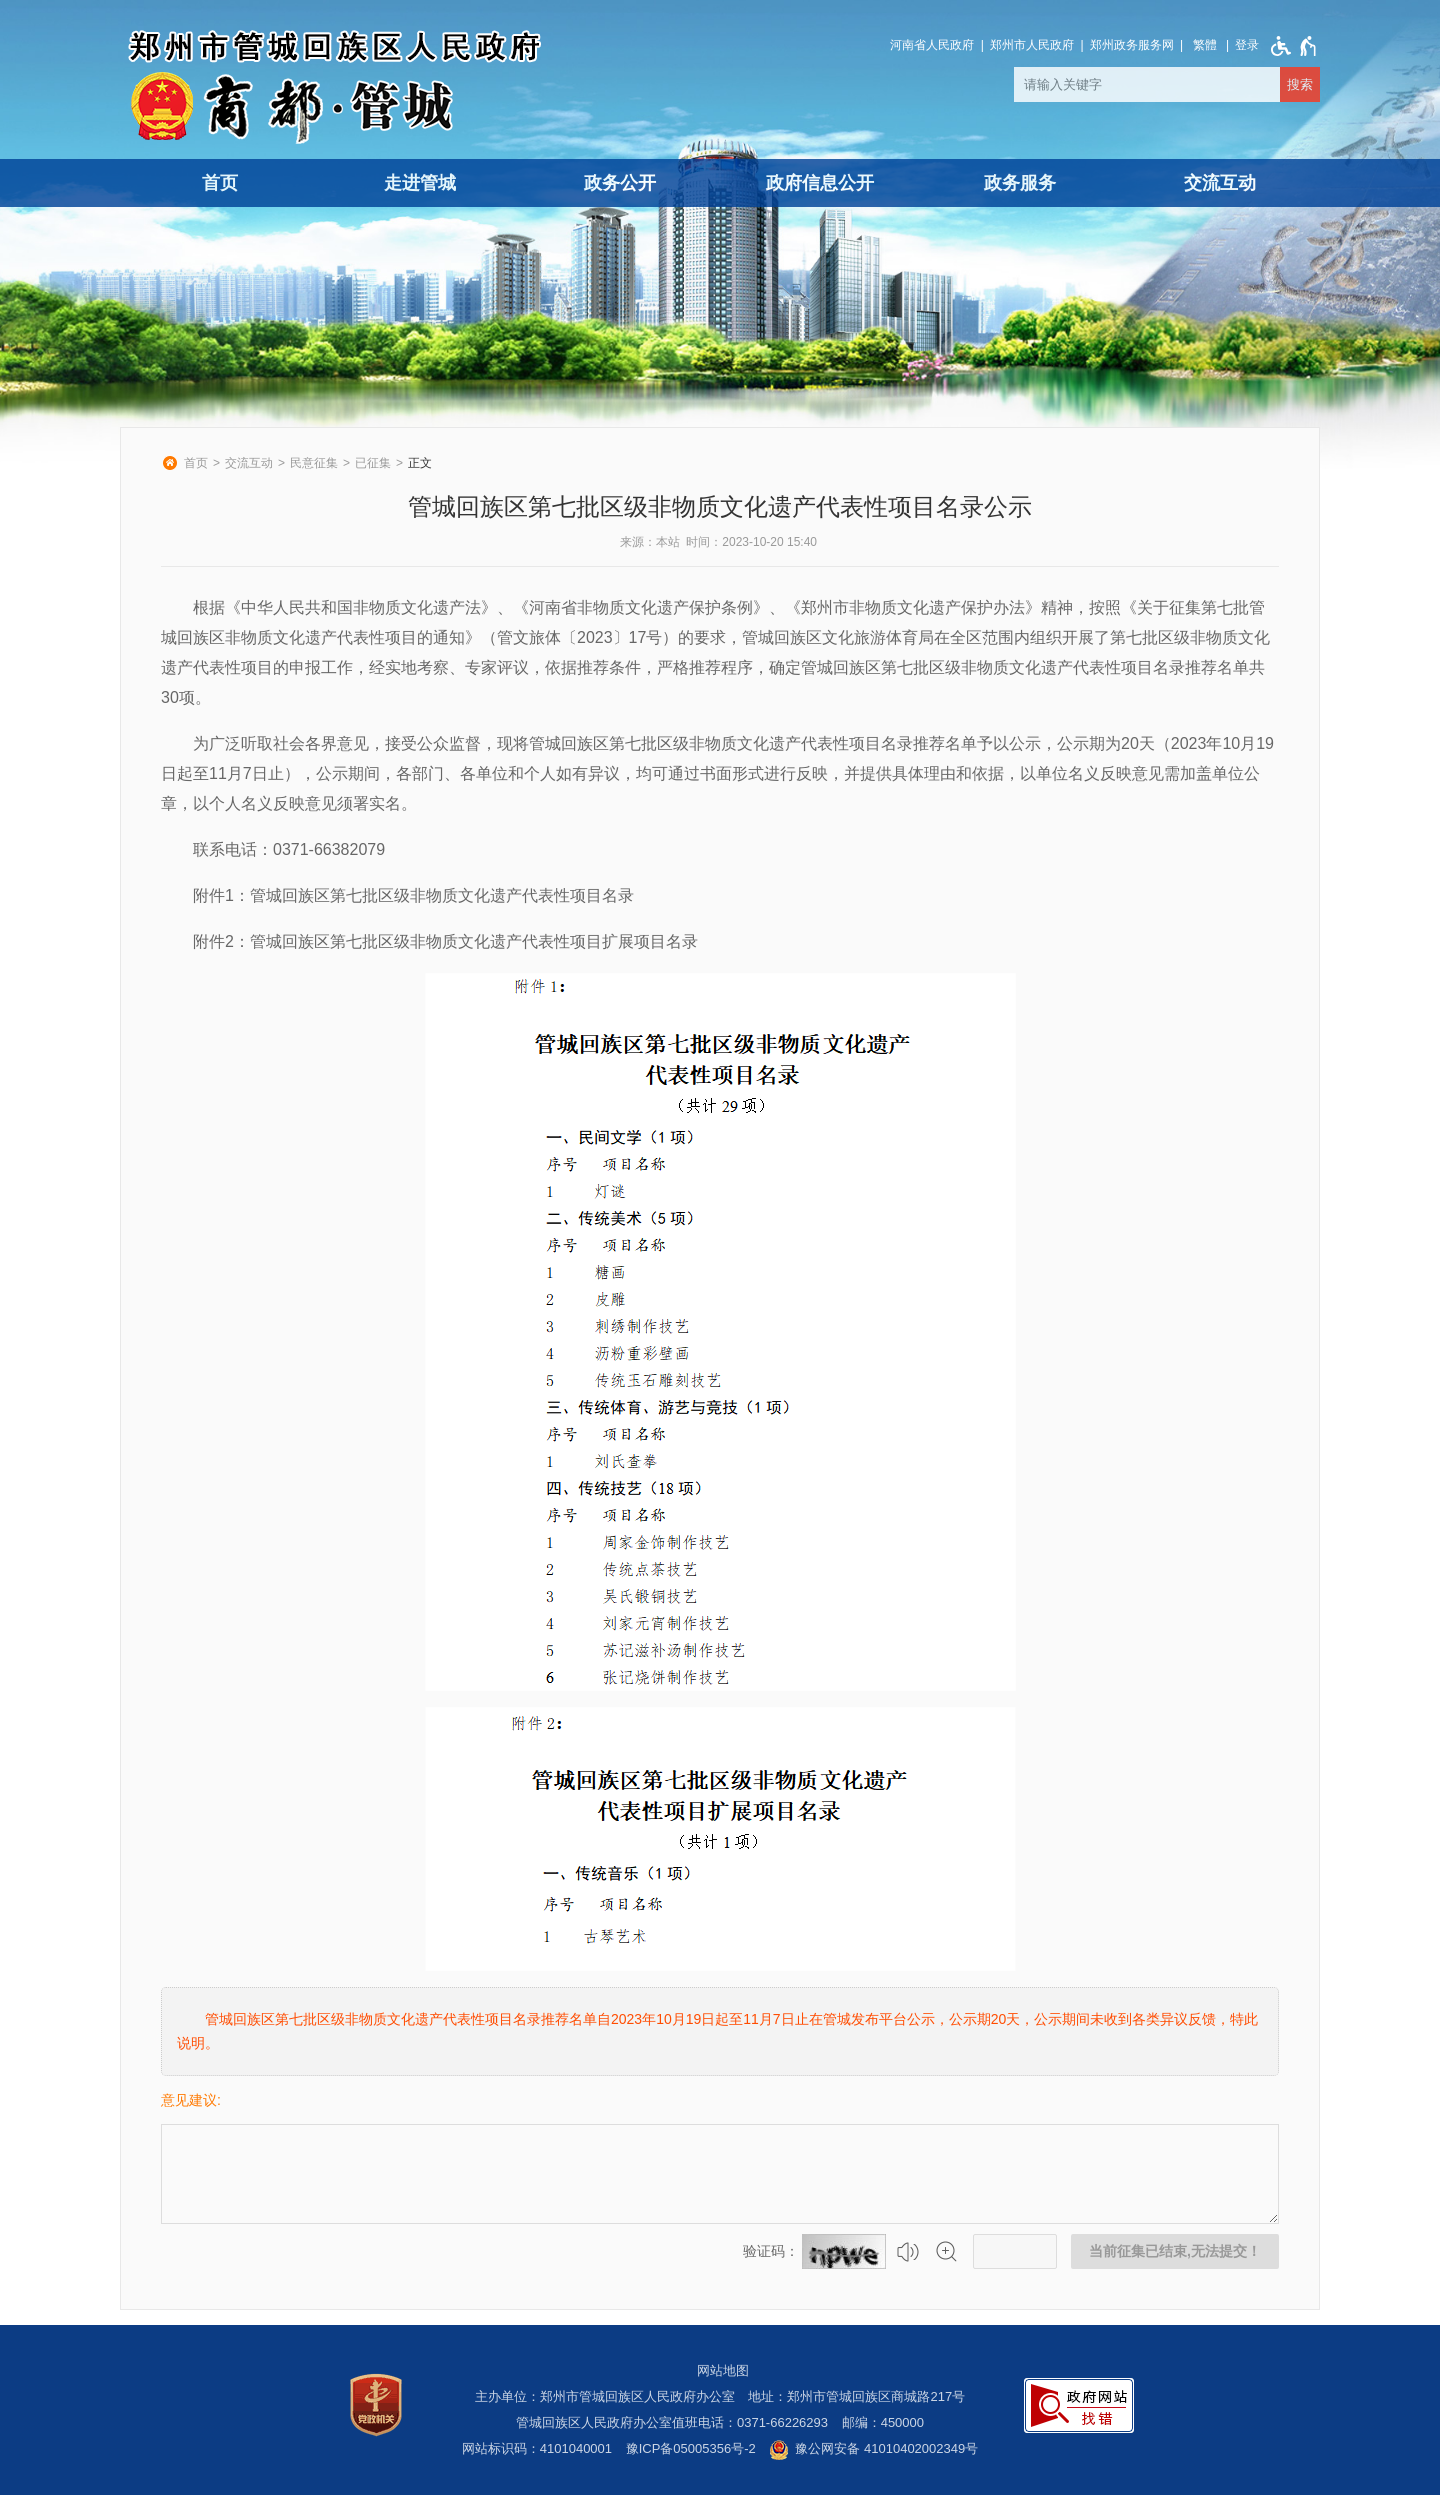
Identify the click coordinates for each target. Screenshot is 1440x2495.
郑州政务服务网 (1132, 45)
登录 (1247, 45)
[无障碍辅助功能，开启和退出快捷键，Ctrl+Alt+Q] (1289, 46)
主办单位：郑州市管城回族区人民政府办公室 (605, 2396)
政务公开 (620, 183)
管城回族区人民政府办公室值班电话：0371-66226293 (672, 2422)
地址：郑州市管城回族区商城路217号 (856, 2396)
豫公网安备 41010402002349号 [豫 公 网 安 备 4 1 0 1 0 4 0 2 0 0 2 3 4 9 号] (873, 2450)
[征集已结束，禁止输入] (720, 2174)
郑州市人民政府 (1032, 45)
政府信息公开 (820, 183)
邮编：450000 (883, 2422)
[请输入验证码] (1015, 2251)
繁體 (1205, 45)
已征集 (373, 463)
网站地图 (723, 2370)
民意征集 (314, 463)
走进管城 (420, 183)
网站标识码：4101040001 (537, 2448)
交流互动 (1220, 183)
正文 (420, 463)
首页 (220, 183)
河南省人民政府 (932, 45)
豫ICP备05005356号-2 (691, 2448)
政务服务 (1020, 183)
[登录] (1247, 45)
